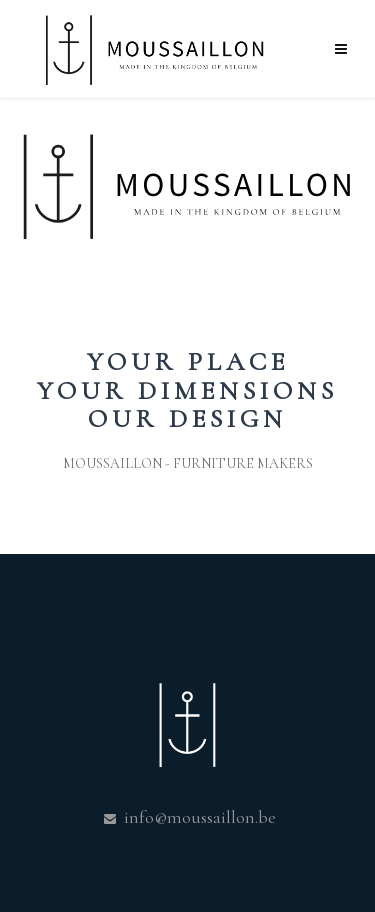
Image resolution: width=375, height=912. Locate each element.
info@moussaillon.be (198, 817)
